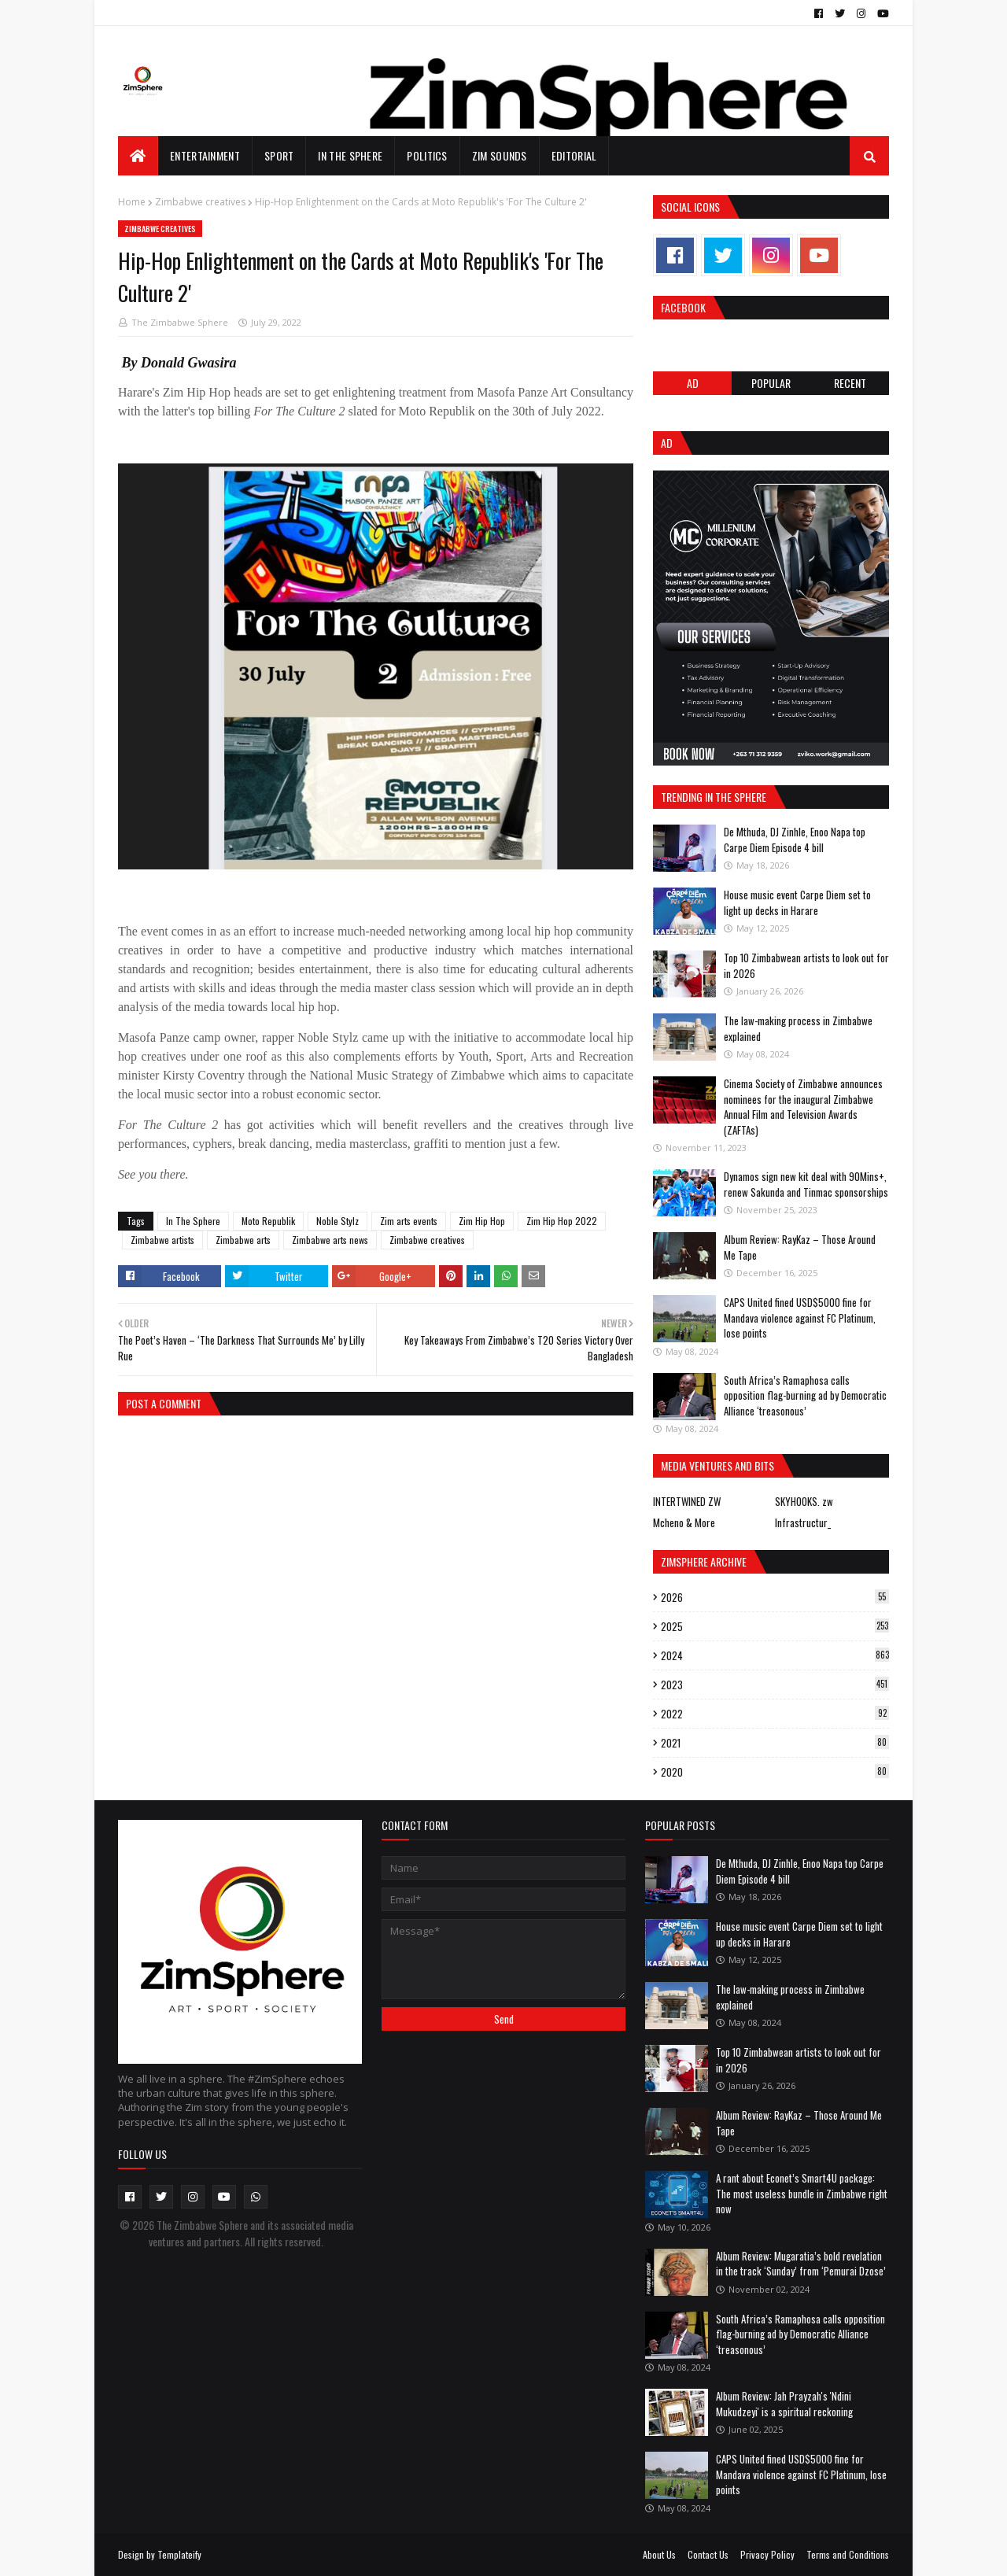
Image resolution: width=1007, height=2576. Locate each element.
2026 (775, 1597)
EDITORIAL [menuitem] (574, 155)
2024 (775, 1655)
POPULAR (771, 383)
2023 (775, 1684)
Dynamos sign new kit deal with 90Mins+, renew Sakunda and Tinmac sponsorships (806, 1184)
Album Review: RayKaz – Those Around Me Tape (800, 1247)
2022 (775, 1714)
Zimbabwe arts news (330, 1239)
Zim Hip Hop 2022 (561, 1220)
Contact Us (708, 2554)
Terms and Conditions (847, 2554)
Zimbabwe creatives (200, 202)
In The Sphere (193, 1220)
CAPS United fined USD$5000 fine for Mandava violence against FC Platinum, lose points (800, 1317)
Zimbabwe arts (243, 1239)
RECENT (850, 383)
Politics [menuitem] (427, 155)
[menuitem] (138, 155)
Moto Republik (268, 1220)
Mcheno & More (684, 1522)
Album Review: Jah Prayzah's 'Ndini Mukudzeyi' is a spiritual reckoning (784, 2403)
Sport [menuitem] (279, 155)
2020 (775, 1772)
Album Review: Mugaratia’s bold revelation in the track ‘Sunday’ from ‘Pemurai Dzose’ (801, 2263)
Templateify (179, 2554)
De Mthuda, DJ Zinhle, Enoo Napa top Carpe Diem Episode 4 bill (794, 839)
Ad (693, 383)
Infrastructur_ (803, 1522)
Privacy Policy (767, 2554)
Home (132, 202)
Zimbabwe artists (162, 1239)
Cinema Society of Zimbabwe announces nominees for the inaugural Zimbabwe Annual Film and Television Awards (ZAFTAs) (803, 1107)
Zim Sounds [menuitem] (499, 155)
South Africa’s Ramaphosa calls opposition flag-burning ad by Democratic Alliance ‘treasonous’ (805, 1395)
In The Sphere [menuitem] (350, 155)
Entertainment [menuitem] (205, 155)
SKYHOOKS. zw (804, 1501)
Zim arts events (408, 1220)
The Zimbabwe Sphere (179, 322)
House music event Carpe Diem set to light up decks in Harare (797, 902)
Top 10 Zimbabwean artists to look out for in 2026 (806, 965)
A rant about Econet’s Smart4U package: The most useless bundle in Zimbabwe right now (801, 2193)
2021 (775, 1743)
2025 (775, 1626)
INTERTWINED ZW (687, 1501)
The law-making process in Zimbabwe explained (798, 1028)
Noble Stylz (337, 1220)
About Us (659, 2554)
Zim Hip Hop (482, 1220)
